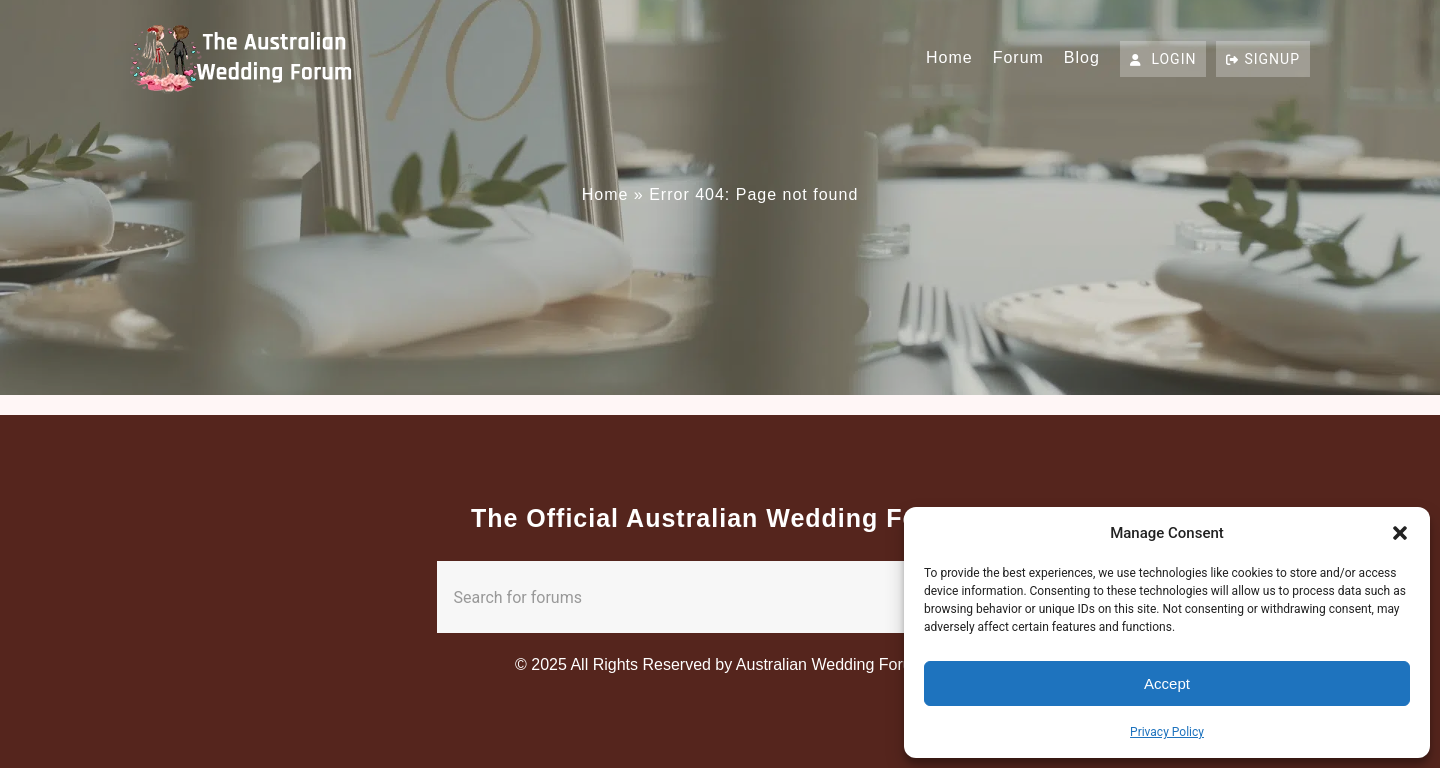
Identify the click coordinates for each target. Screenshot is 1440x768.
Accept (1167, 683)
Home (949, 57)
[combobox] (680, 597)
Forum (1018, 57)
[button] (1400, 533)
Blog (1082, 57)
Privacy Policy (1167, 732)
